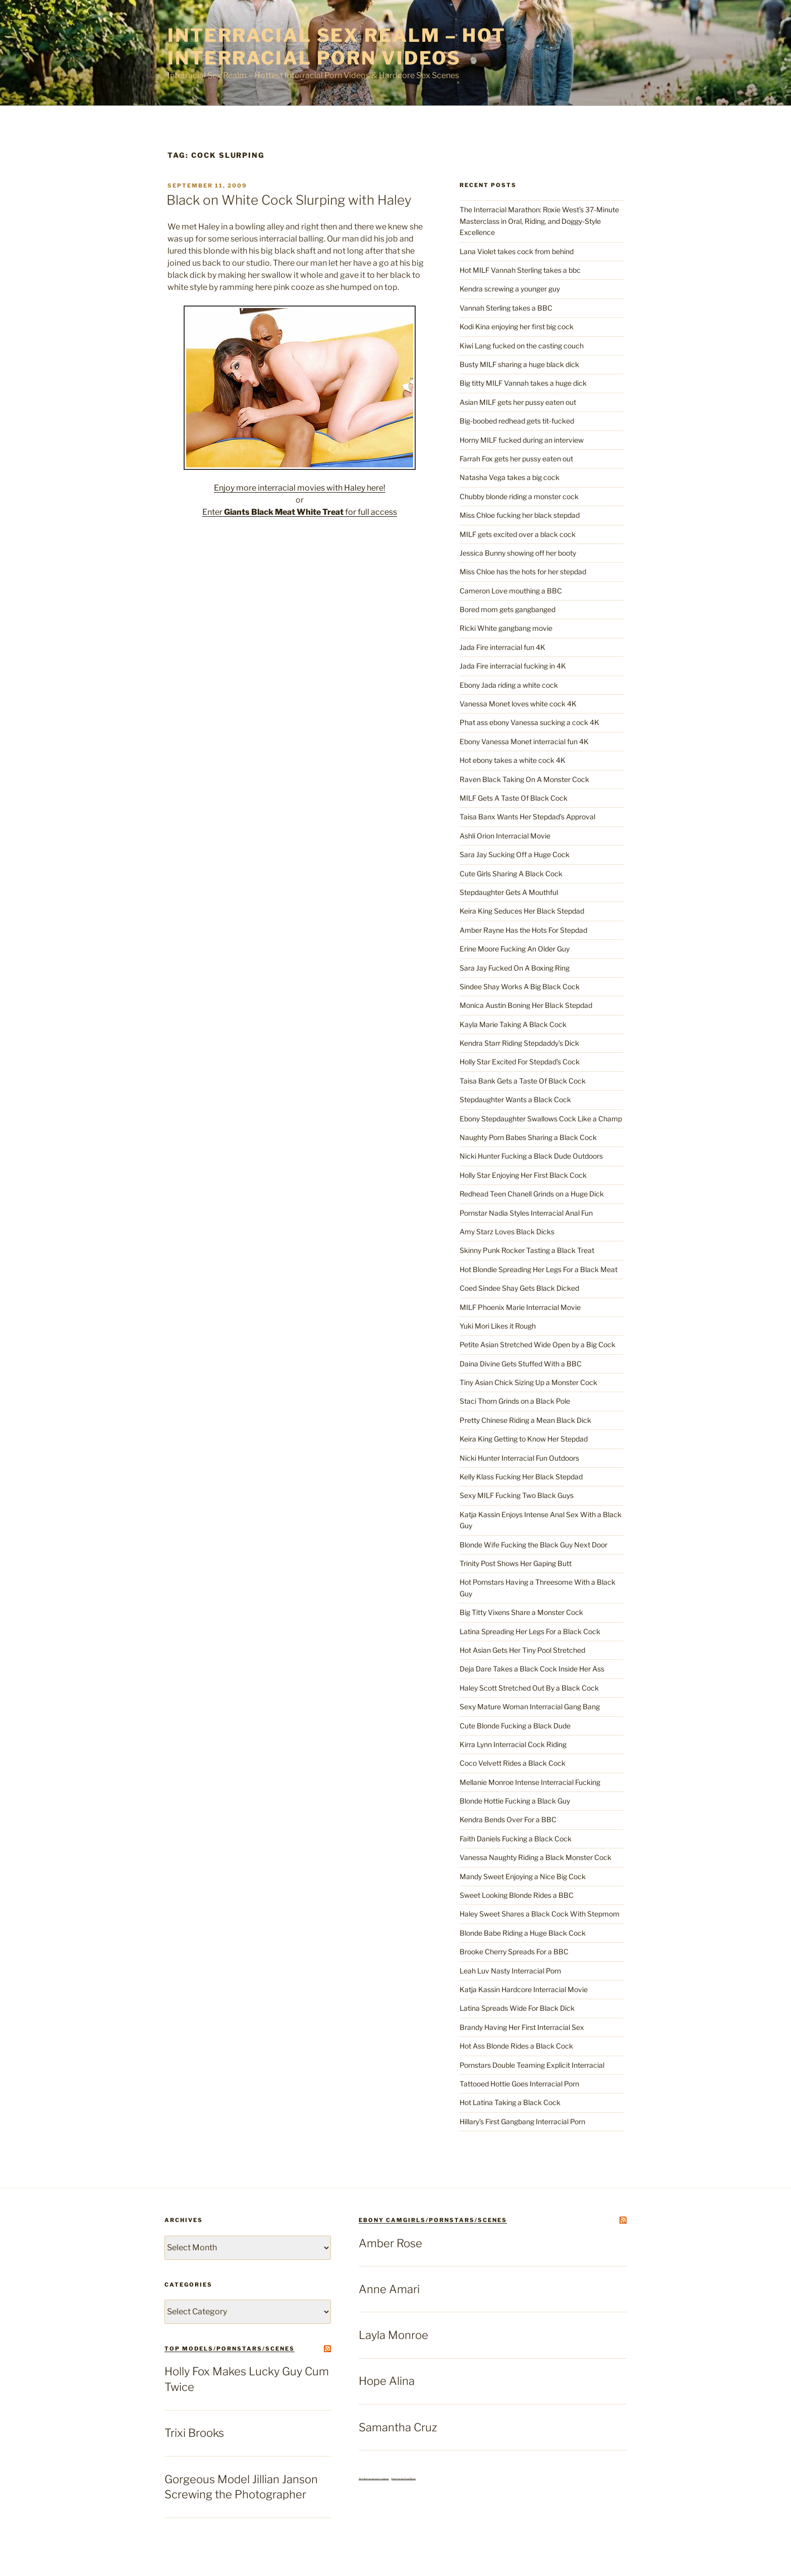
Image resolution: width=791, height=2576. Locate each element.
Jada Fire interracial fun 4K (502, 647)
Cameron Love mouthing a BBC (511, 590)
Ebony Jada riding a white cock (509, 685)
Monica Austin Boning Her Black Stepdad (526, 1005)
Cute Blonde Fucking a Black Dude (515, 1725)
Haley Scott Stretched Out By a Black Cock (529, 1688)
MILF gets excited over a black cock (518, 534)
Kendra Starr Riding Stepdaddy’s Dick (519, 1043)
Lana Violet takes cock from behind (517, 251)
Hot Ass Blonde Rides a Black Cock (516, 2046)
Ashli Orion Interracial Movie (505, 835)
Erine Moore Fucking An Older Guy (515, 948)
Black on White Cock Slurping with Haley (289, 200)
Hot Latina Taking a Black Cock (510, 2102)
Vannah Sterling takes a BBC (506, 308)
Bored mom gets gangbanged (507, 609)
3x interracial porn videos (374, 2478)
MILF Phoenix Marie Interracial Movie (520, 1307)
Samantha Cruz (398, 2427)
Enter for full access (299, 512)
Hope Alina (387, 2380)
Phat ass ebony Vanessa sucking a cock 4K (529, 722)
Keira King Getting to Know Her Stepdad (524, 1438)
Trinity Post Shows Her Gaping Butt (516, 1563)
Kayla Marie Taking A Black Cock (513, 1024)
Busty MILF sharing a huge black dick (519, 364)
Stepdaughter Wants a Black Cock (515, 1099)
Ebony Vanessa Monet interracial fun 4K (524, 741)
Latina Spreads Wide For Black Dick (517, 2008)
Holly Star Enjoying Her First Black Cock (523, 1175)
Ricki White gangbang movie (506, 628)
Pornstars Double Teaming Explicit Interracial (532, 2065)
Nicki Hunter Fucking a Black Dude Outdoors (531, 1156)
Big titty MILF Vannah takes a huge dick (523, 383)
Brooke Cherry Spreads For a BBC (514, 1951)
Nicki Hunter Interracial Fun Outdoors (519, 1458)
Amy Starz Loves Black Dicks (507, 1231)
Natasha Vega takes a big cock (509, 477)
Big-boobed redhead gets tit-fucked (517, 420)
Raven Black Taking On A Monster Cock (524, 779)
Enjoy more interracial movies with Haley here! (299, 488)
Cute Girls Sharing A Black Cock (511, 873)
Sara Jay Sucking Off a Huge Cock (515, 854)
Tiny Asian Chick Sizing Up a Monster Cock (528, 1382)
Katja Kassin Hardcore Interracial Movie (524, 1989)
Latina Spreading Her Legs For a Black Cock (530, 1631)
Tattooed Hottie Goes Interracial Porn (519, 2083)
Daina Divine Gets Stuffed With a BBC (521, 1363)
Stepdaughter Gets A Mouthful (509, 892)
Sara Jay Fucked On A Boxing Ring (515, 968)
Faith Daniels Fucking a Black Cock (516, 1838)
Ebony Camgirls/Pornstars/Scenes (433, 2220)
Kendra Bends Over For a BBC (508, 1819)
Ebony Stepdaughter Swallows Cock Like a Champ (541, 1118)
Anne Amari (389, 2289)
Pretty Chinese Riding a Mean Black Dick (525, 1420)
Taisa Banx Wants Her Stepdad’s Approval (527, 816)
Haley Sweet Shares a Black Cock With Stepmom (539, 1913)
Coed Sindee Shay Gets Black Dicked (519, 1288)
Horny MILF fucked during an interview (522, 440)
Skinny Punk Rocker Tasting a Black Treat (527, 1250)
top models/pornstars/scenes (229, 2348)
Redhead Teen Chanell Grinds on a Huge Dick (532, 1193)
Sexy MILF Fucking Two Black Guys (517, 1495)
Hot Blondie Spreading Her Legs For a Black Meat (538, 1269)
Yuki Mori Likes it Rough (498, 1326)
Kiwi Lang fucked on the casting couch (522, 345)
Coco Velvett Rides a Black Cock (513, 1763)
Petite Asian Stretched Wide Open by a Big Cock (537, 1344)
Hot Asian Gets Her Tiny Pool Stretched (522, 1650)
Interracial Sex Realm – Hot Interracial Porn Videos (336, 46)
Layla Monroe (393, 2335)
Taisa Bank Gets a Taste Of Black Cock (523, 1080)
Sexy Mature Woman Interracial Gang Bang (530, 1706)
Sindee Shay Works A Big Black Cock (520, 986)
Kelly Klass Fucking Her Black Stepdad (521, 1476)
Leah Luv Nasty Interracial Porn (510, 1970)
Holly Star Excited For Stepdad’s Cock (520, 1061)
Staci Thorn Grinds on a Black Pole (515, 1401)
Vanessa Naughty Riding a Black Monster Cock (535, 1857)
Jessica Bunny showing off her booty (518, 553)
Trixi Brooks (194, 2432)
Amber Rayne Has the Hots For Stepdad (523, 930)
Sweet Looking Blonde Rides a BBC (517, 1895)
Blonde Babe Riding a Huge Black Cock (523, 1933)
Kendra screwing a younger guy (510, 288)
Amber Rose (390, 2243)
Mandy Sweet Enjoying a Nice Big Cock (523, 1876)
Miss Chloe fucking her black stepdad (520, 515)
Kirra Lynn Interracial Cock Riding (513, 1744)
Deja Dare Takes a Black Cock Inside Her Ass (532, 1668)
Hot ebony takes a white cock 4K (513, 760)
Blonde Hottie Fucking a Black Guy (515, 1800)
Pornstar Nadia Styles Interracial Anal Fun (526, 1213)
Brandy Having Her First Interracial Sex (522, 2027)
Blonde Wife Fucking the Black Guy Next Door (533, 1544)
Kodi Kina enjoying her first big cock (517, 326)
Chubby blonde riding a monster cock (519, 496)
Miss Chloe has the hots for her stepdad (523, 571)
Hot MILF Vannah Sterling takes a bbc (520, 270)
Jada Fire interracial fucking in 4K (513, 666)
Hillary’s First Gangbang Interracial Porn (522, 2121)
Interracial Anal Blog (403, 2478)
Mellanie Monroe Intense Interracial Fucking (530, 1782)
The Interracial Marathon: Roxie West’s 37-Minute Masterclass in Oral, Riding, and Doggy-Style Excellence (539, 220)
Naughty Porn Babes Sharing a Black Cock (528, 1137)
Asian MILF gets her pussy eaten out (518, 402)
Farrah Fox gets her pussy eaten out (516, 458)
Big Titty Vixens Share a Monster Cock (521, 1612)
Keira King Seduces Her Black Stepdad (522, 911)
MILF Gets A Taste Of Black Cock (514, 798)
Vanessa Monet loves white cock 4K (518, 703)
